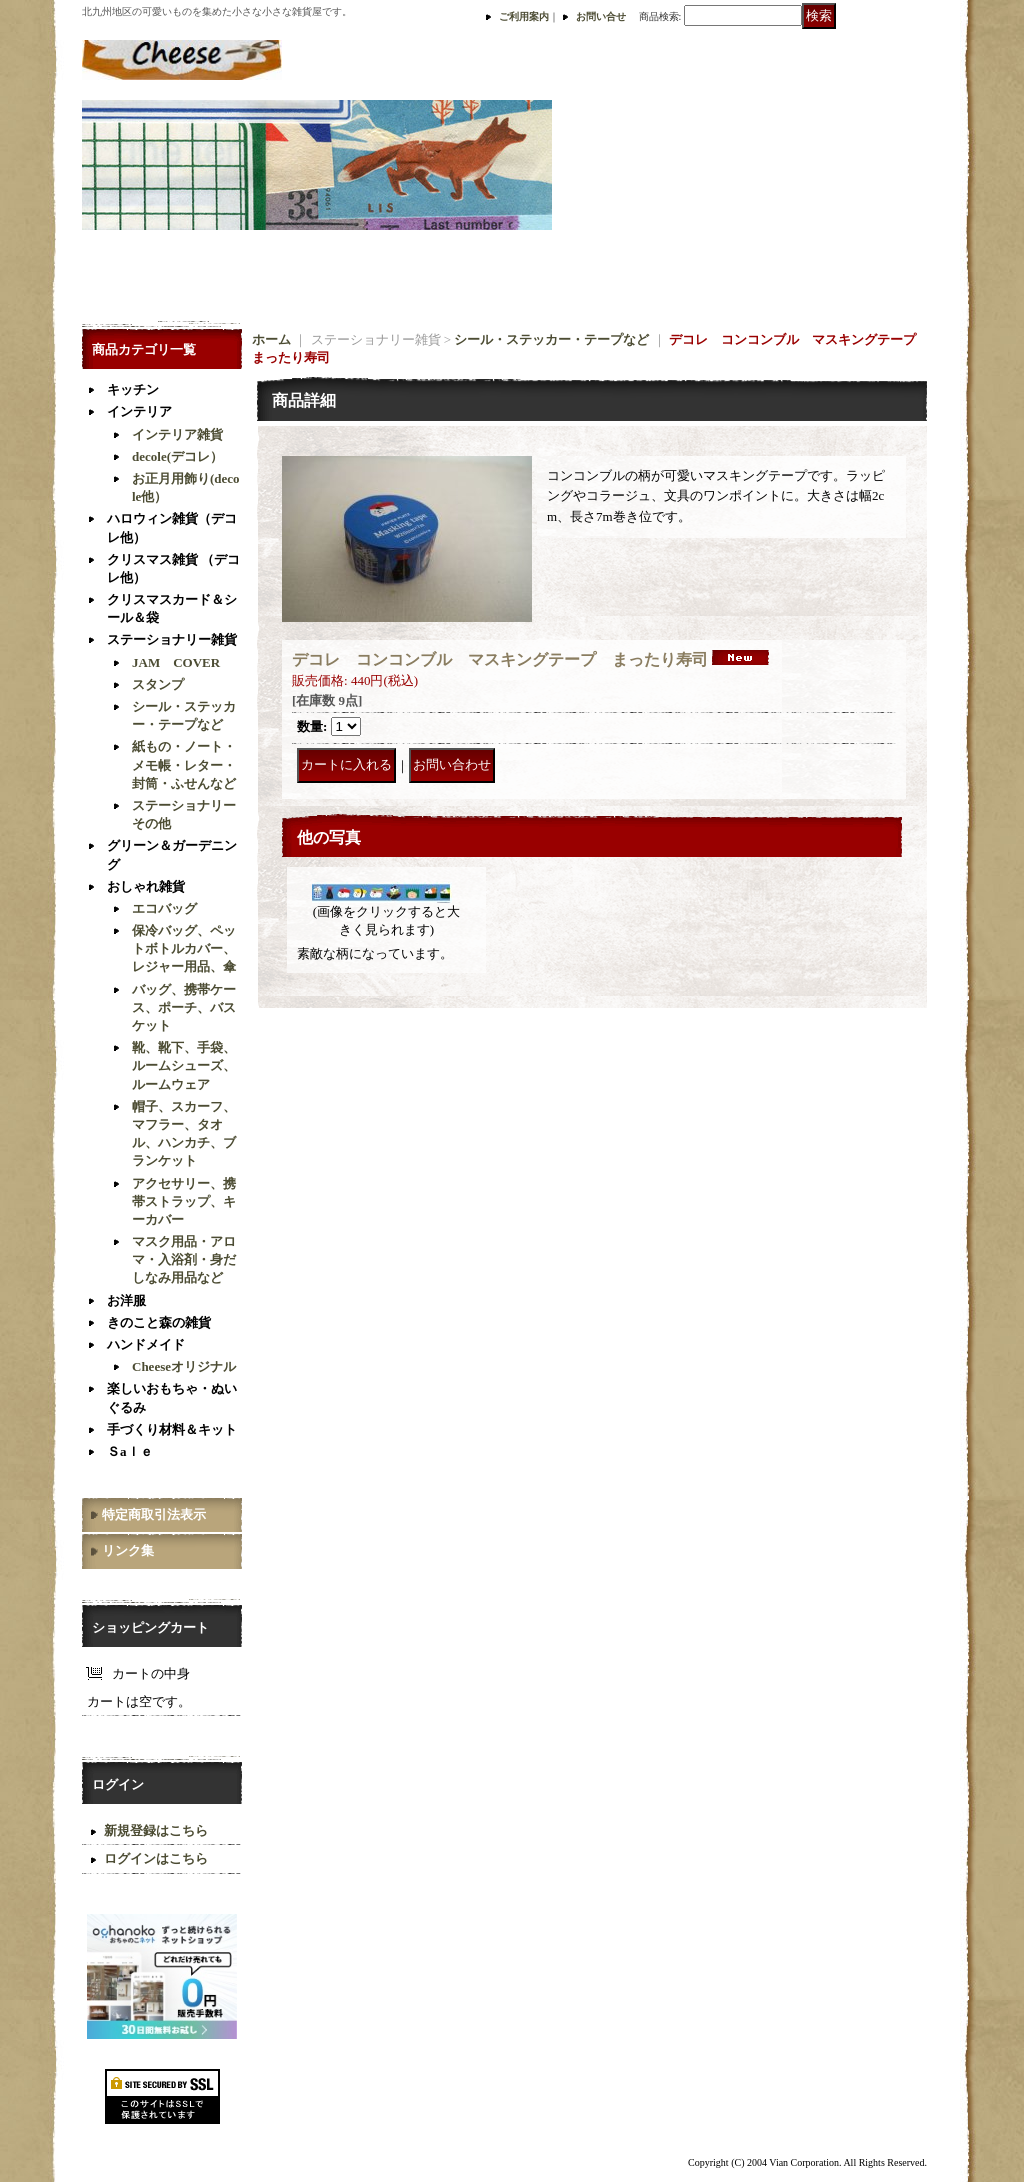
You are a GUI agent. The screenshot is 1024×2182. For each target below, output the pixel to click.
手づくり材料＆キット (172, 1429)
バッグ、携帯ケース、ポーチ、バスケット (184, 1007)
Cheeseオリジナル (184, 1366)
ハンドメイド (146, 1344)
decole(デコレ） (177, 456)
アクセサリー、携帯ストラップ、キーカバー (184, 1201)
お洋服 (126, 1300)
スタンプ (158, 684)
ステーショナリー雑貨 (172, 639)
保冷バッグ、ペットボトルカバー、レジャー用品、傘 (184, 948)
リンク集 (128, 1550)
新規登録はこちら (156, 1830)
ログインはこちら (156, 1858)
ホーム (271, 339)
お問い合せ (601, 16)
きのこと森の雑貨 (159, 1322)
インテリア (139, 411)
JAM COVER (176, 662)
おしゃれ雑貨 (146, 886)
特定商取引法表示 (154, 1514)
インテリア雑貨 (177, 434)
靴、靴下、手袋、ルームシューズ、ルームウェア (184, 1065)
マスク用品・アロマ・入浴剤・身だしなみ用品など (184, 1259)
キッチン (133, 389)
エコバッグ (164, 908)
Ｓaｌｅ (130, 1451)
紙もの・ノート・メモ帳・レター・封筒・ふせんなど (184, 764)
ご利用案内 (524, 16)
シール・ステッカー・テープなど (551, 339)
